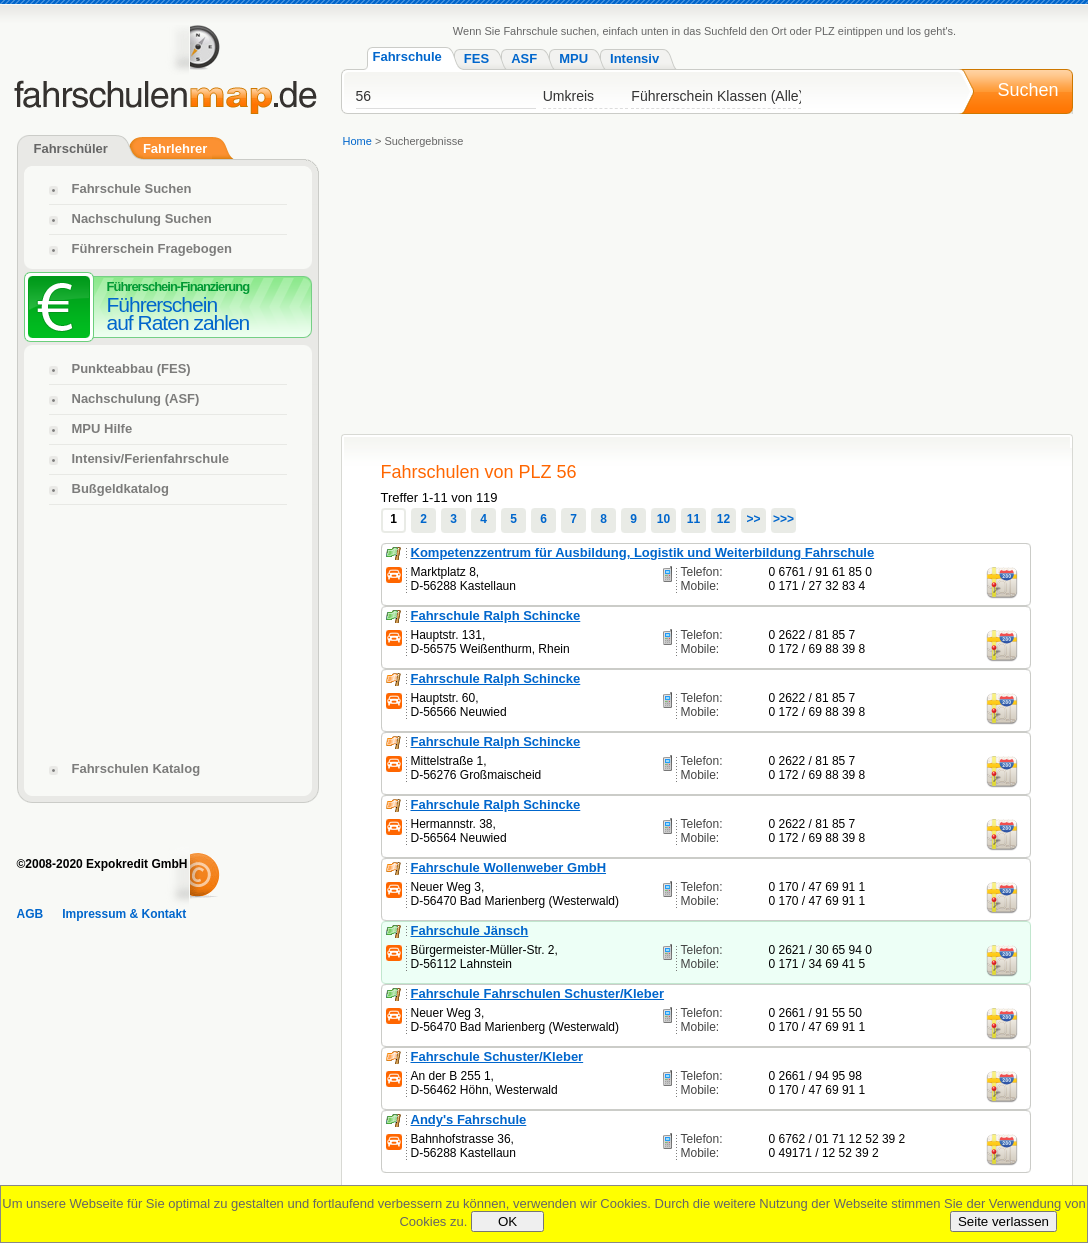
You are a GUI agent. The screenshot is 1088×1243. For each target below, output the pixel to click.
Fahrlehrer (175, 148)
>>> (783, 519)
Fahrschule (407, 56)
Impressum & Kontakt (124, 914)
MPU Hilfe (102, 428)
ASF (524, 58)
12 (723, 519)
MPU (573, 58)
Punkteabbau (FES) (131, 368)
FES (476, 58)
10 (663, 519)
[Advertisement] (556, 294)
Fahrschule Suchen (132, 188)
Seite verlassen (1003, 1221)
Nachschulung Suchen (142, 218)
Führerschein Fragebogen (152, 248)
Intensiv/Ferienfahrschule (151, 458)
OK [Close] (507, 1221)
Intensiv (634, 58)
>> (753, 519)
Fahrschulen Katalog (136, 768)
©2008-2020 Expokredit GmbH (102, 864)
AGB (30, 914)
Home (357, 141)
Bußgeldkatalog (121, 488)
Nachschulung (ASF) (136, 398)
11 (693, 519)
